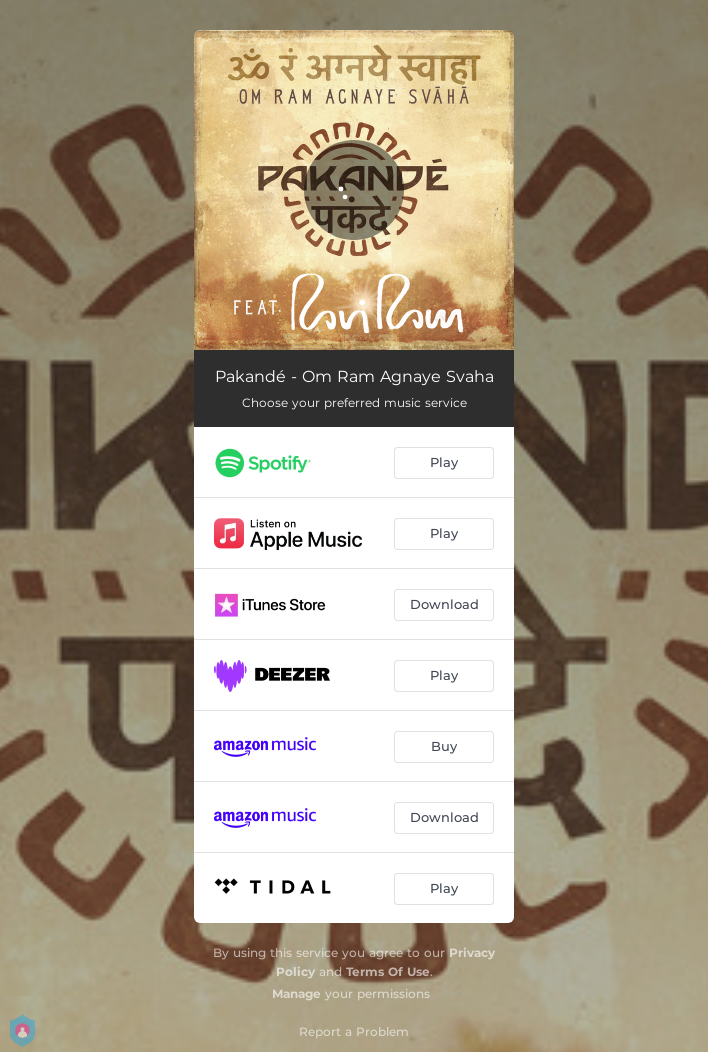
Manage (296, 993)
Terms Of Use (388, 971)
